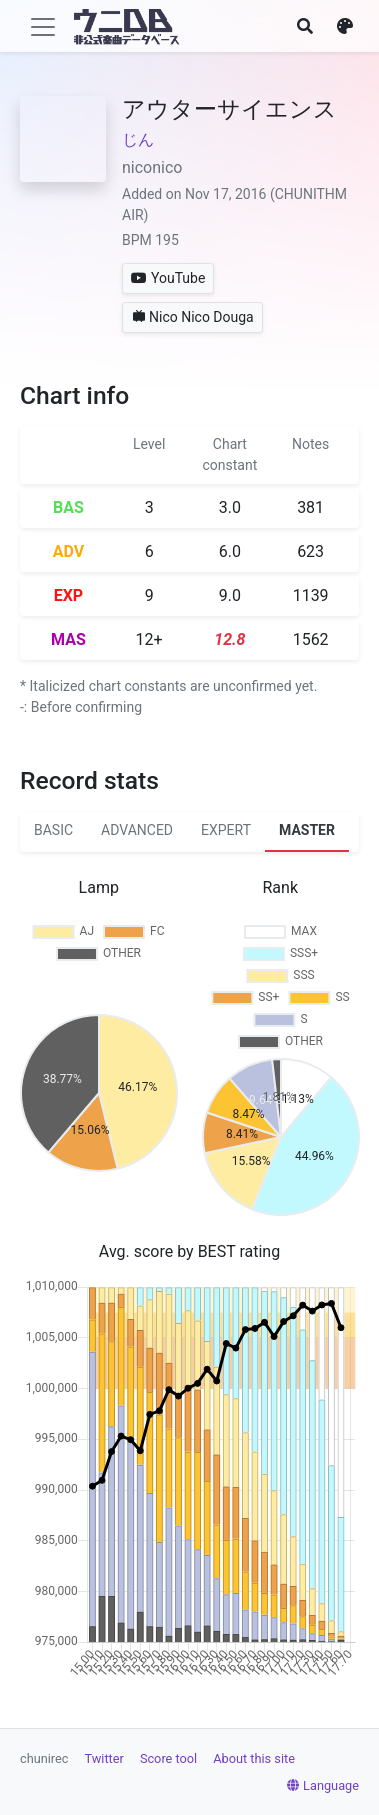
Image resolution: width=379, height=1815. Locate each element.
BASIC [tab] (53, 830)
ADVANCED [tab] (137, 830)
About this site (254, 1758)
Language (323, 1785)
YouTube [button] (168, 278)
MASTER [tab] (307, 830)
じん (138, 139)
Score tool (168, 1758)
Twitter (104, 1758)
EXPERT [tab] (226, 830)
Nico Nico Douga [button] (192, 317)
